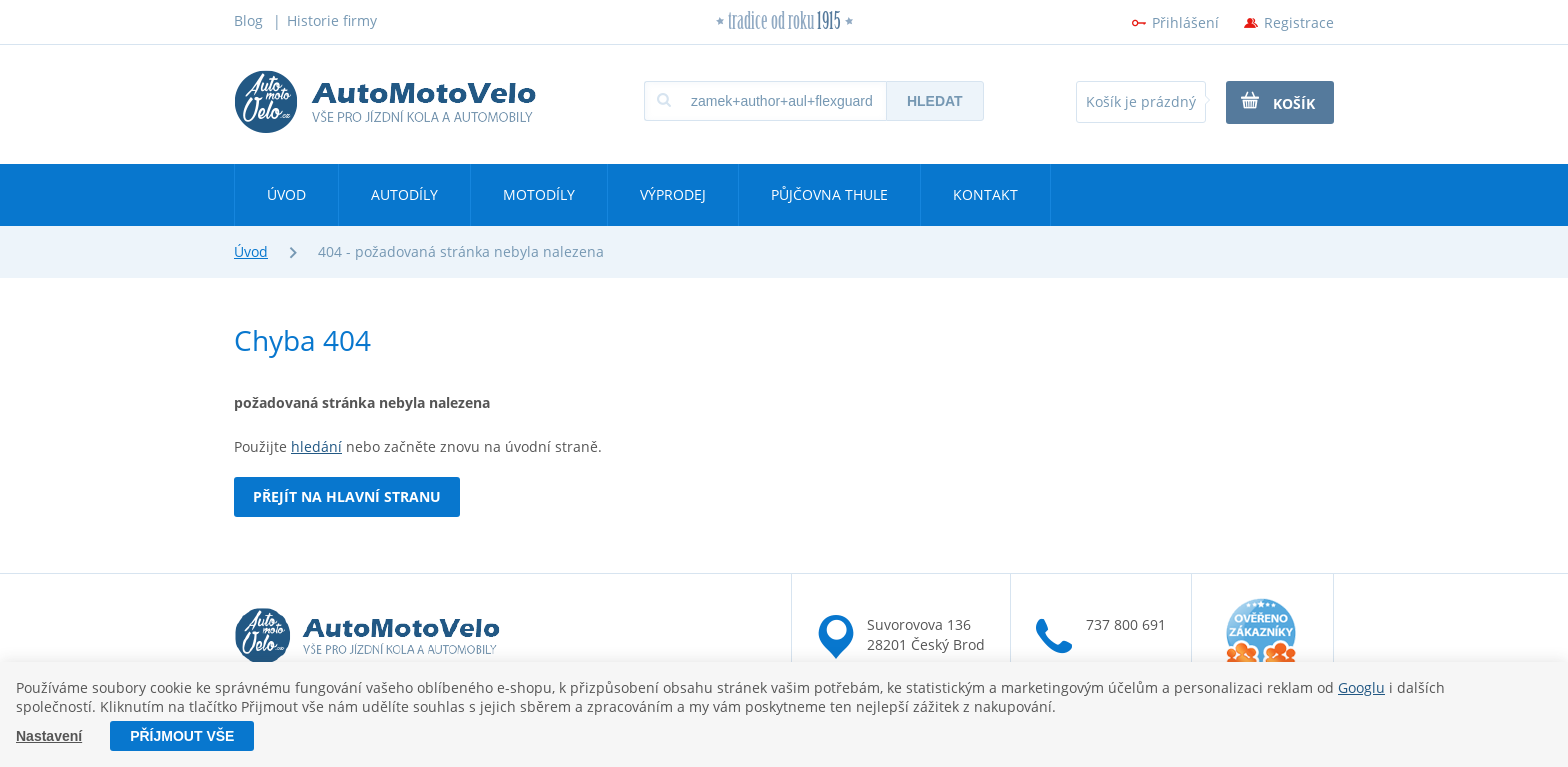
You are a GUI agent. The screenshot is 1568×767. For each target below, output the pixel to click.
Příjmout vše (182, 736)
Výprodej (673, 194)
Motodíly (539, 194)
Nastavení (49, 736)
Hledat (935, 101)
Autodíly (404, 194)
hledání (316, 446)
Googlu (1361, 687)
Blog (248, 20)
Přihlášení (1185, 22)
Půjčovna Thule (829, 194)
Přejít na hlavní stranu (347, 496)
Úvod (286, 194)
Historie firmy (332, 20)
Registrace (1299, 22)
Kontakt (985, 194)
